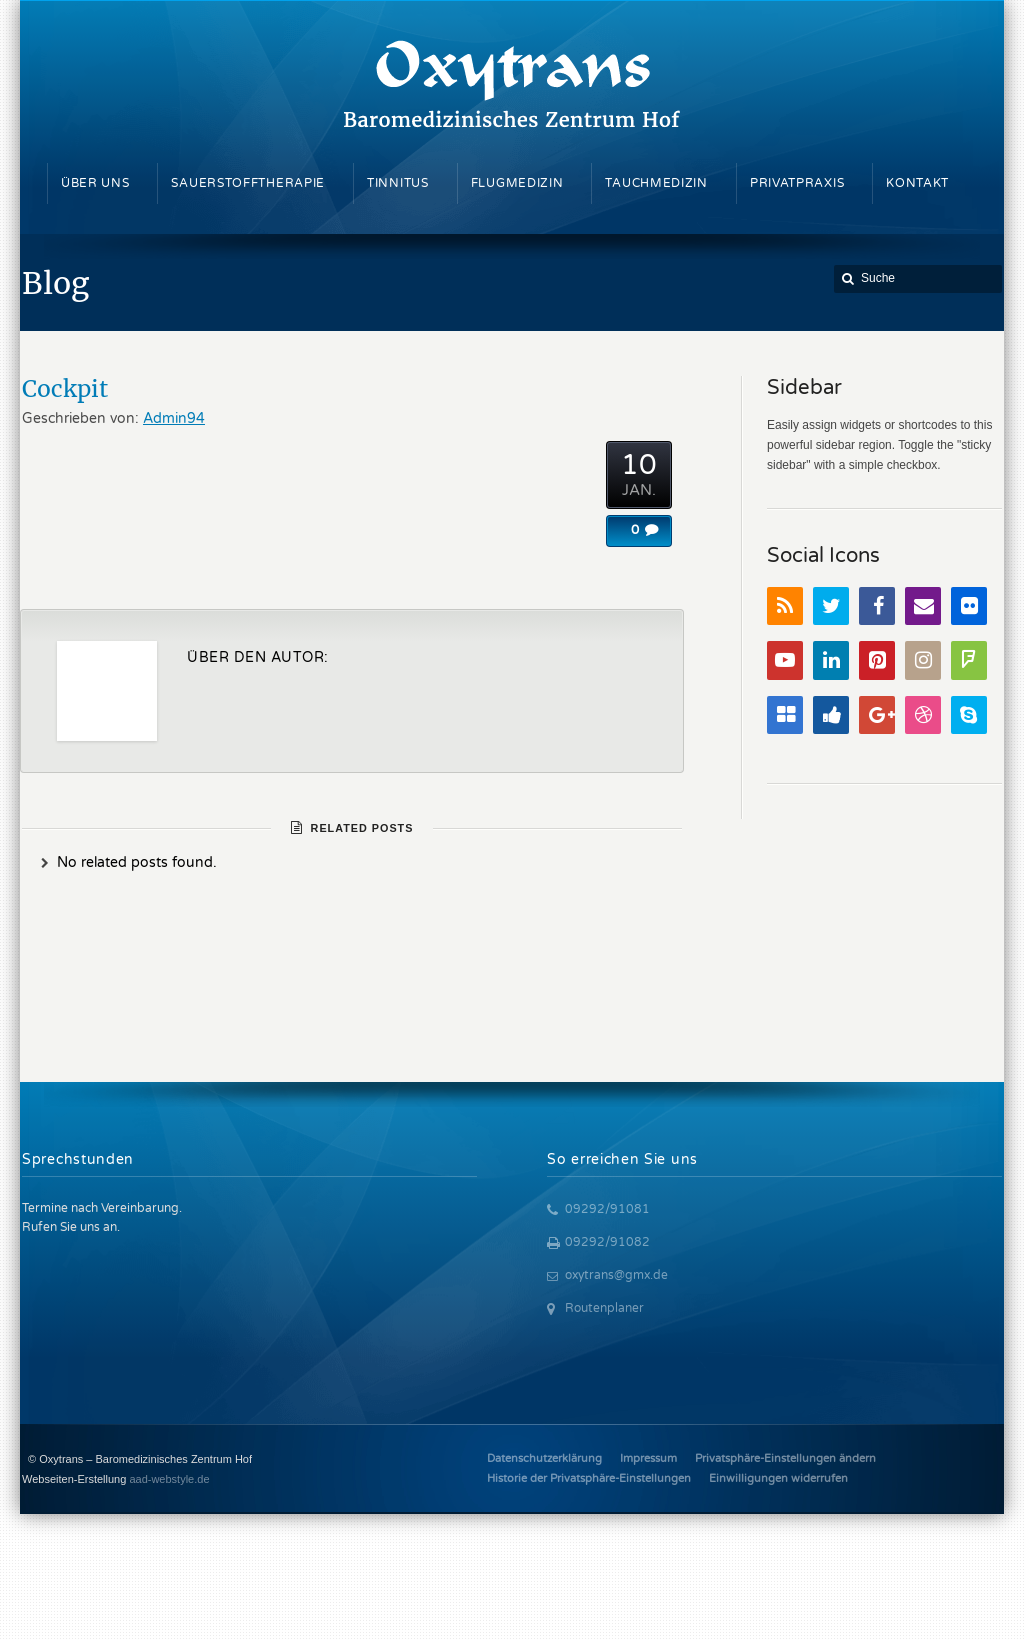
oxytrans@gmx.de (616, 1275)
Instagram (923, 660)
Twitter (831, 606)
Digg (831, 715)
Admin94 (174, 418)
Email (923, 606)
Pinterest (877, 660)
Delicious (785, 715)
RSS (785, 606)
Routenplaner (604, 1308)
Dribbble (923, 715)
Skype (969, 715)
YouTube (785, 660)
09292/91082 (607, 1242)
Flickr (969, 606)
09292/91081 (607, 1209)
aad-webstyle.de (169, 1479)
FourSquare (969, 660)
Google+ (877, 715)
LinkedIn (831, 660)
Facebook (877, 606)
